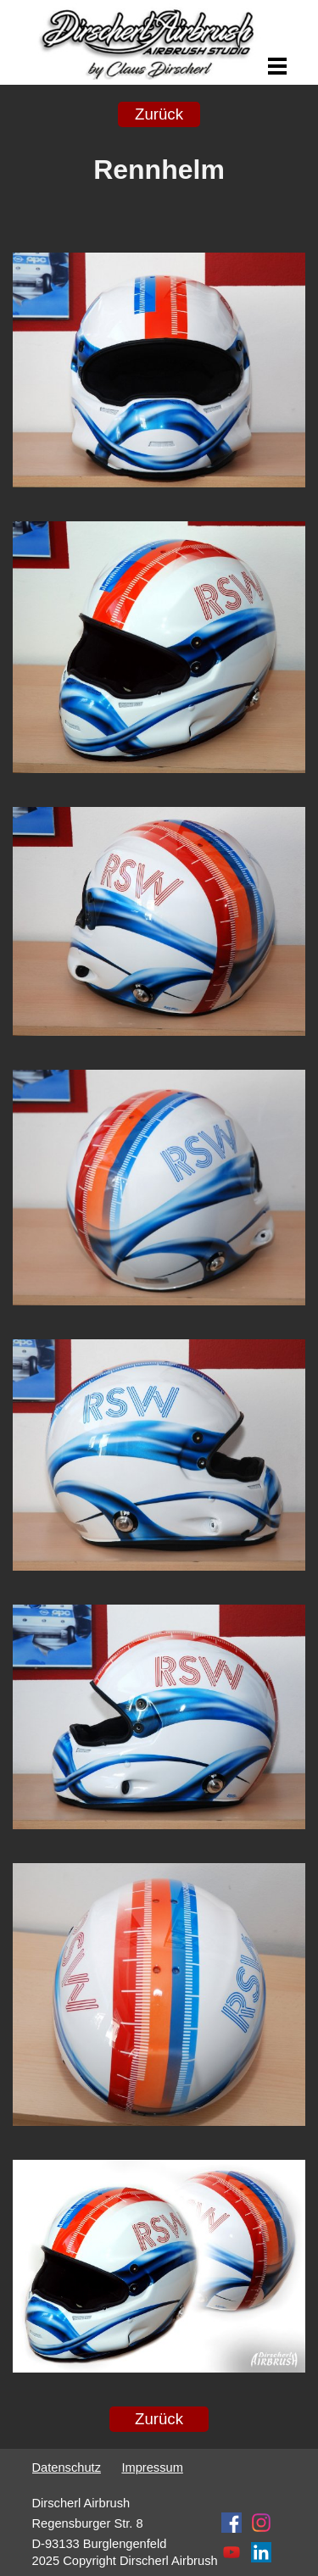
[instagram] (261, 2522)
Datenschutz (66, 2467)
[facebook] (231, 2522)
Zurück (159, 114)
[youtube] (231, 2552)
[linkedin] (261, 2552)
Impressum (151, 2467)
